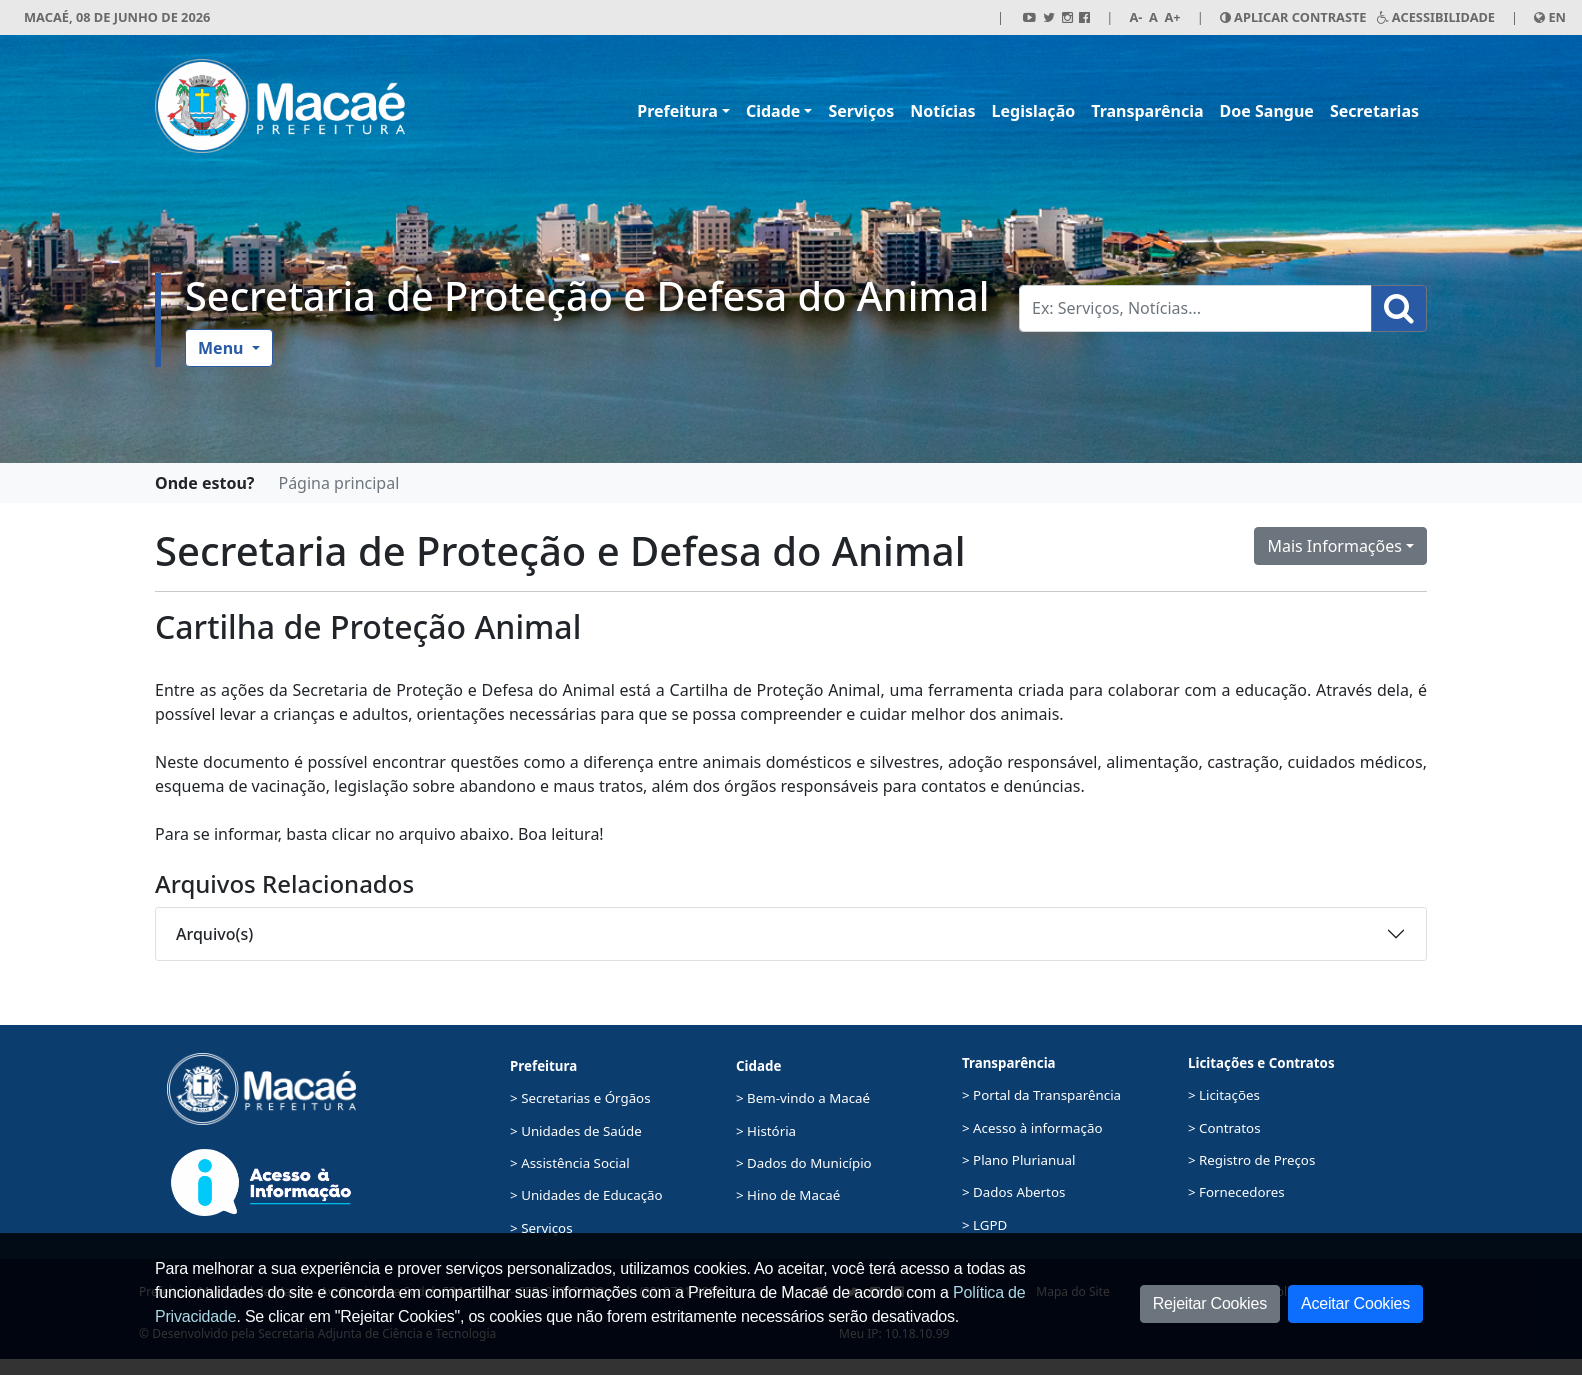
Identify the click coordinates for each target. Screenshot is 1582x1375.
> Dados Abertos (1013, 1192)
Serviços (861, 111)
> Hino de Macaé (788, 1195)
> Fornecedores (1236, 1192)
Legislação (1034, 111)
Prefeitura (677, 111)
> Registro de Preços (1251, 1160)
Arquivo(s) (214, 934)
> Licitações (1224, 1095)
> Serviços (541, 1228)
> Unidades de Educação (586, 1195)
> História (766, 1131)
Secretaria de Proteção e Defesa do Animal (587, 296)
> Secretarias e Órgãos (580, 1098)
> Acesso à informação (1032, 1128)
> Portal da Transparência (1041, 1095)
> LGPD (984, 1225)
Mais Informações (1334, 546)
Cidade (773, 111)
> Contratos (1224, 1128)
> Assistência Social (570, 1163)
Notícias (942, 111)
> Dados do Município (804, 1163)
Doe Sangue (1267, 111)
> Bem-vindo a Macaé (803, 1098)
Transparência (1147, 111)
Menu (223, 348)
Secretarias (1374, 111)
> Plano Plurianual (1018, 1160)
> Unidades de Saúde (576, 1131)
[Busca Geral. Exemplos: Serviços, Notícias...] (1195, 308)
